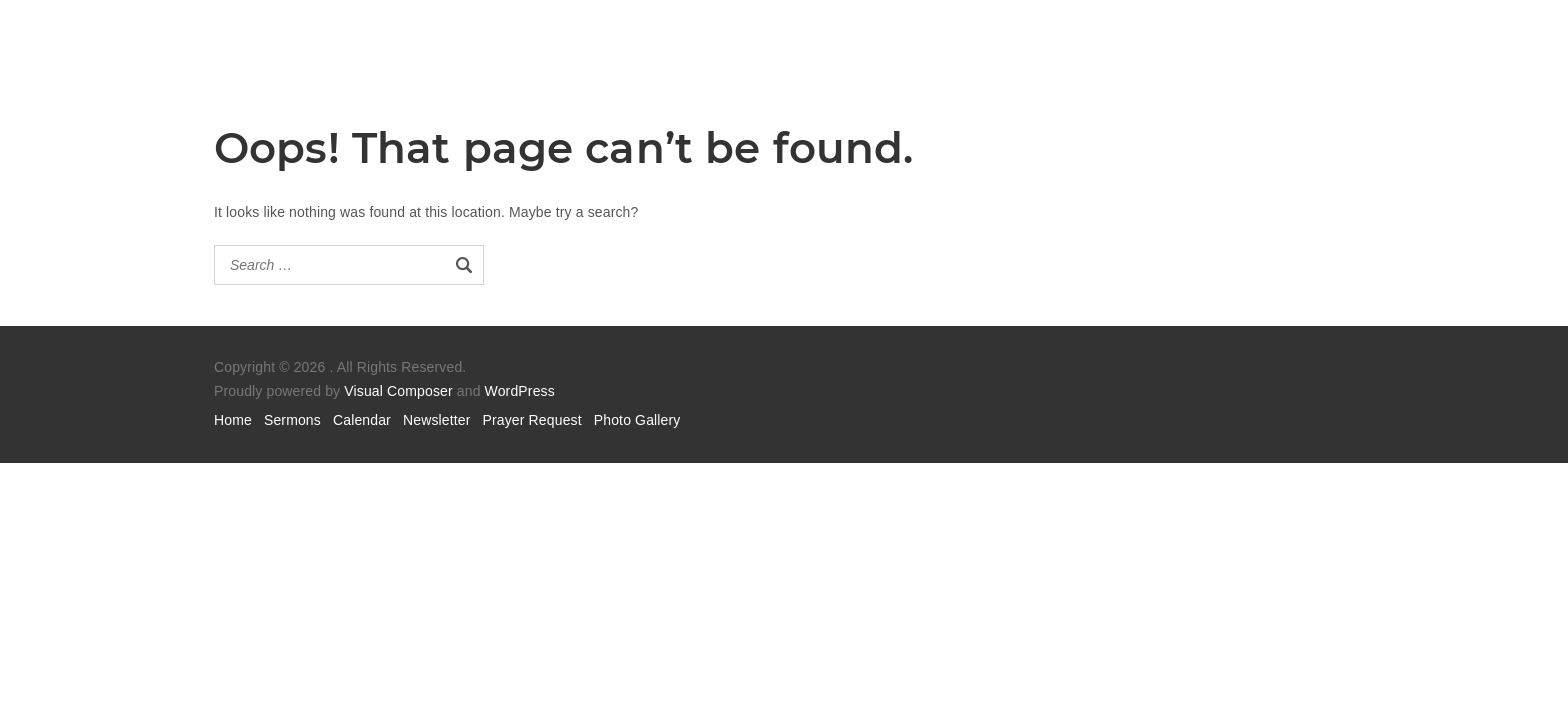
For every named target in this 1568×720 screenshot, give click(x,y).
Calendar (362, 420)
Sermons (292, 420)
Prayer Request (532, 420)
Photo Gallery (637, 420)
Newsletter (437, 420)
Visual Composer (398, 391)
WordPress (520, 391)
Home (233, 420)
